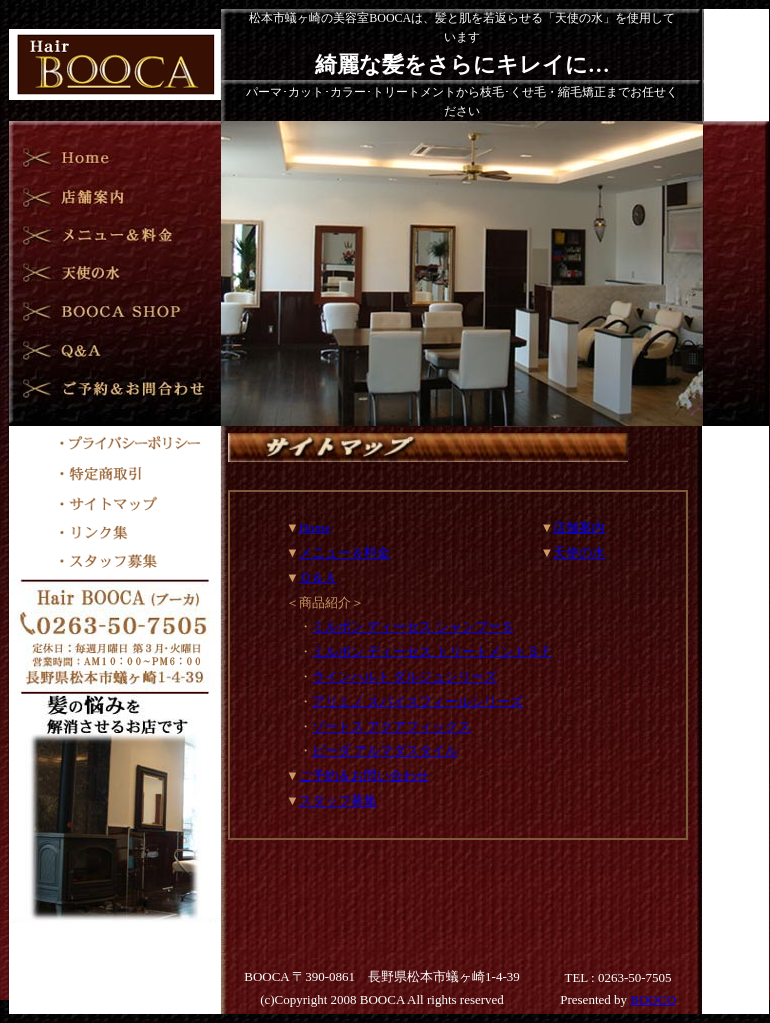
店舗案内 (579, 527)
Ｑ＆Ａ (318, 577)
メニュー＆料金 (344, 552)
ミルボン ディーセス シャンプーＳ (413, 626)
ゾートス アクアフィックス (391, 726)
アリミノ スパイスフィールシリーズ (417, 701)
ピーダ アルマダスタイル (385, 750)
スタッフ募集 (338, 800)
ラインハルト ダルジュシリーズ (404, 676)
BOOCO (653, 999)
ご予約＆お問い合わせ (364, 775)
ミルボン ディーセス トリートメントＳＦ (432, 651)
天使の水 (579, 552)
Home (315, 527)
